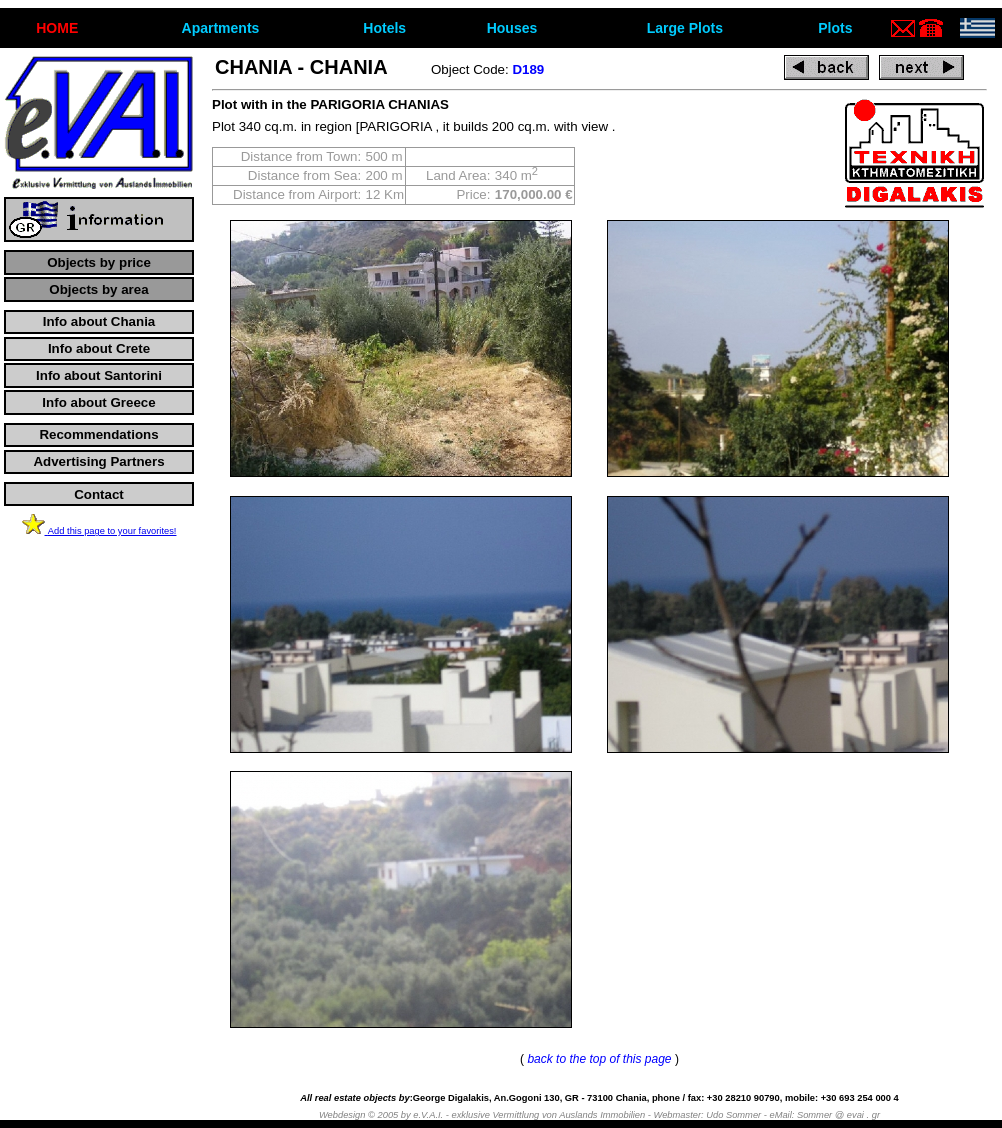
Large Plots (685, 28)
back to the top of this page (599, 1059)
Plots (835, 28)
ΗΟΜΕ (57, 28)
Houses (512, 28)
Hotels (384, 28)
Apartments (221, 28)
